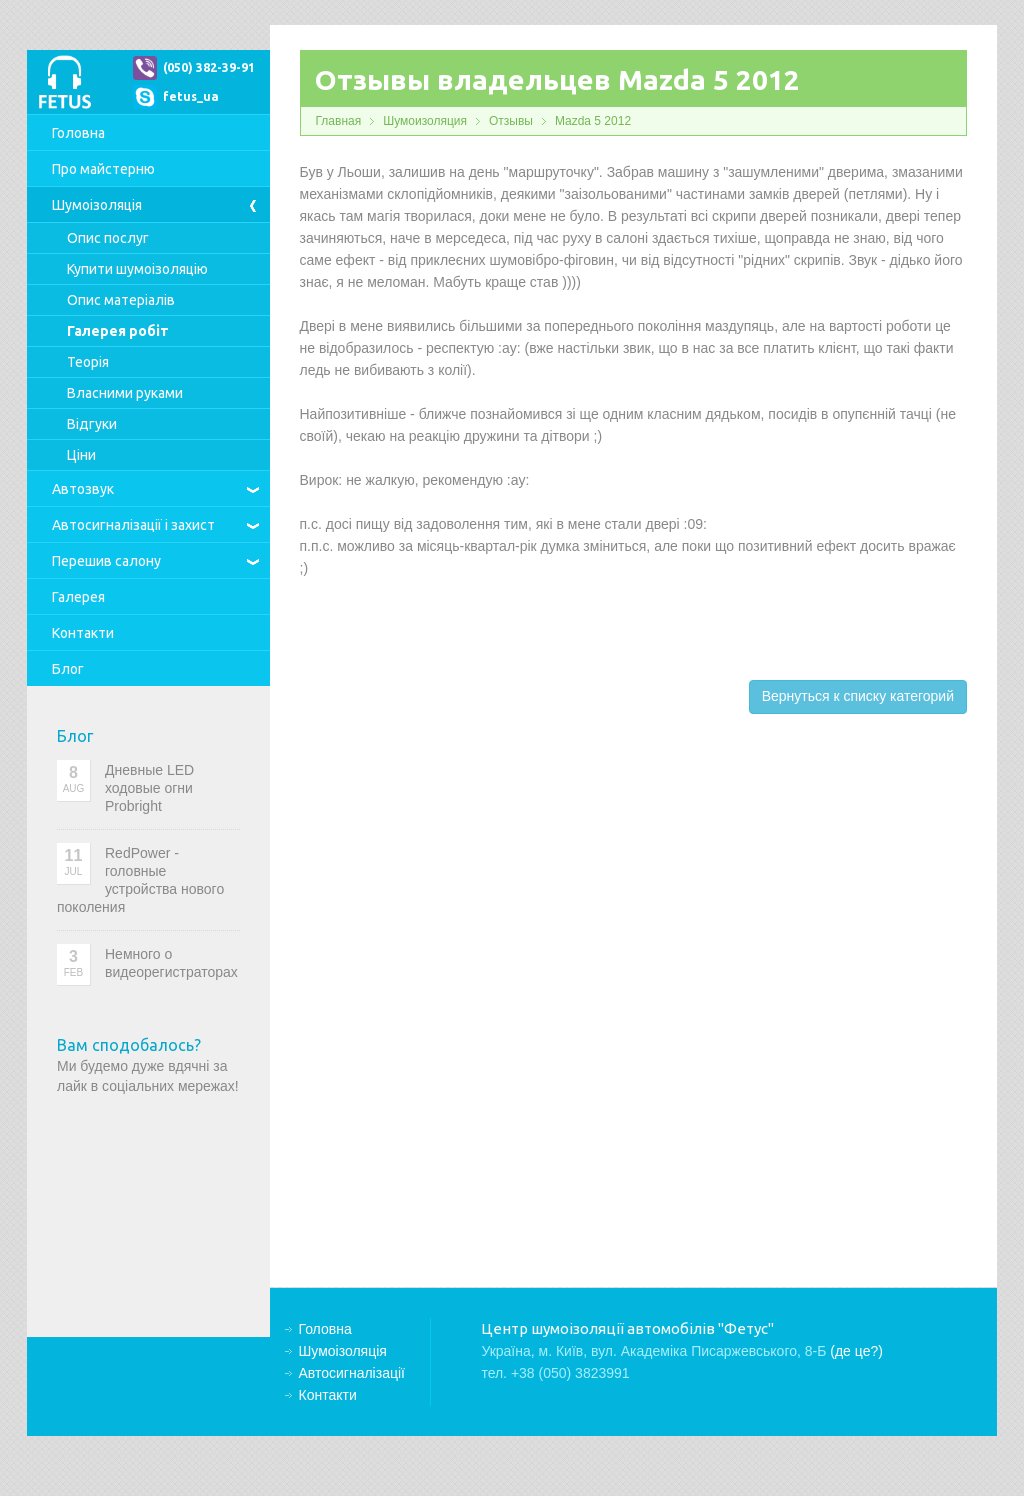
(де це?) (856, 1351)
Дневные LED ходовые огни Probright (149, 788)
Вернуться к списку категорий (858, 696)
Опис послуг (108, 238)
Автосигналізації (133, 525)
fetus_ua (191, 96)
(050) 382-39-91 (209, 67)
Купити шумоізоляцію (137, 269)
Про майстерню (103, 169)
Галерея (78, 597)
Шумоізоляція (97, 205)
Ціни (81, 455)
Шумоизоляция (425, 121)
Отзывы (511, 121)
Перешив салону (106, 561)
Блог (68, 669)
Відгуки (92, 424)
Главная (339, 121)
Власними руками (125, 393)
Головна (78, 133)
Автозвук (83, 489)
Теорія (88, 362)
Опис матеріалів (121, 300)
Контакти (83, 633)
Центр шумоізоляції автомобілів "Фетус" (64, 82)
